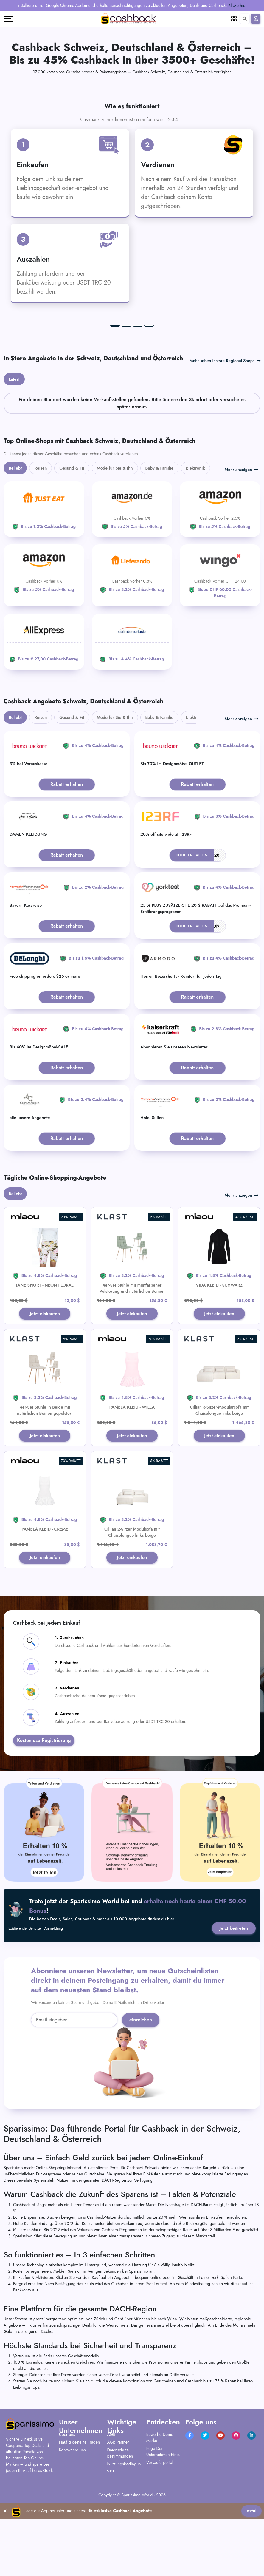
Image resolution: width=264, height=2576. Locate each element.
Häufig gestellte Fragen (79, 2519)
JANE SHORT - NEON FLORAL (45, 1360)
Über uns (67, 2512)
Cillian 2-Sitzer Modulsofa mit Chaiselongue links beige (132, 1608)
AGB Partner (118, 2519)
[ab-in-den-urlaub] (132, 716)
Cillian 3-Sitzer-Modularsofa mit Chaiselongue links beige (219, 1485)
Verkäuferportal (159, 2540)
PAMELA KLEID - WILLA (132, 1482)
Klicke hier (237, 5)
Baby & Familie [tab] (159, 543)
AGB (111, 2512)
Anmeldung (53, 2005)
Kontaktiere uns (72, 2527)
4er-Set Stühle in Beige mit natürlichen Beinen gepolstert (44, 1485)
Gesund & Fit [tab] (71, 543)
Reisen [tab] (40, 543)
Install (251, 2567)
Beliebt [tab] (15, 543)
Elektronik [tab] (195, 543)
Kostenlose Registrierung (44, 1817)
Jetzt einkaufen (45, 1388)
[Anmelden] (255, 19)
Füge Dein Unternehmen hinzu (163, 2529)
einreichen (140, 2097)
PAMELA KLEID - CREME (44, 1605)
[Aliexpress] (44, 716)
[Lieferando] (132, 647)
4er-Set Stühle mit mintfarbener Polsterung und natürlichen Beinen (132, 1363)
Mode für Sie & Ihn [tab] (115, 543)
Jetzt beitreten (233, 2005)
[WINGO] (220, 650)
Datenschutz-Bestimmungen (120, 2530)
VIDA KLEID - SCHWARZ (219, 1360)
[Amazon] (132, 584)
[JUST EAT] (44, 584)
